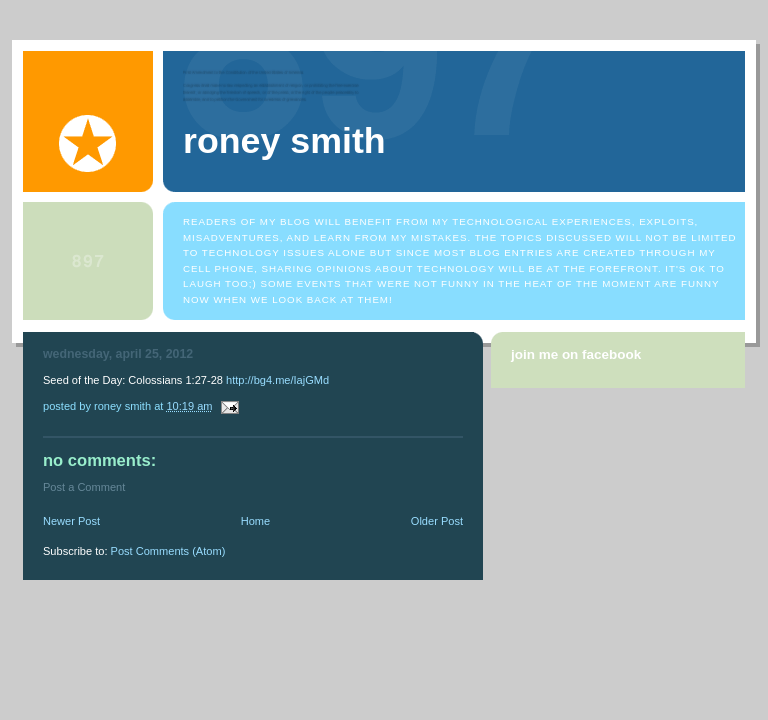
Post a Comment (84, 487)
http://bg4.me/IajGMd (277, 380)
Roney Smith (284, 141)
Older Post (437, 521)
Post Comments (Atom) (168, 551)
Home (255, 521)
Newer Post (71, 521)
